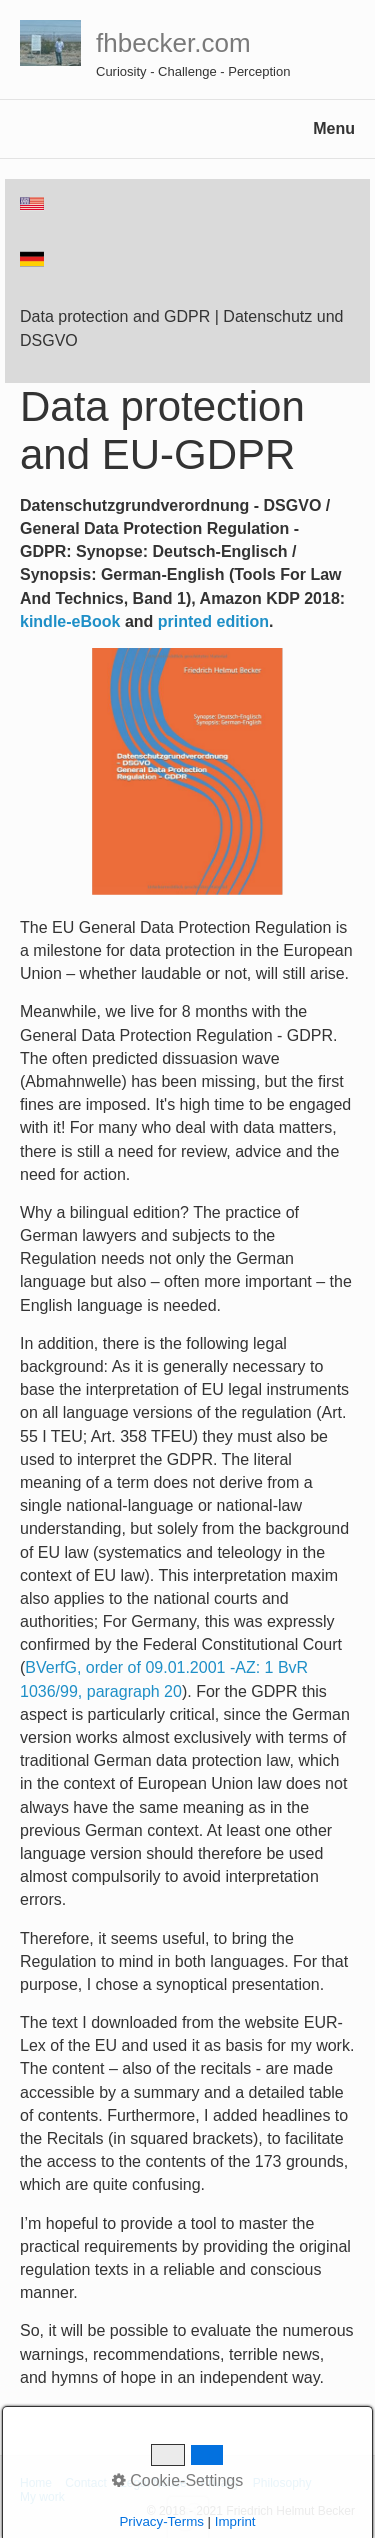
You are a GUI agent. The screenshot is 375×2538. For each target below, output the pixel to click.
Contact (85, 2483)
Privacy (219, 2483)
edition (242, 621)
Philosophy (282, 2483)
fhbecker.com (173, 43)
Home (36, 2483)
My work (42, 2497)
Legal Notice (153, 2483)
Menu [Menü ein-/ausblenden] (334, 128)
